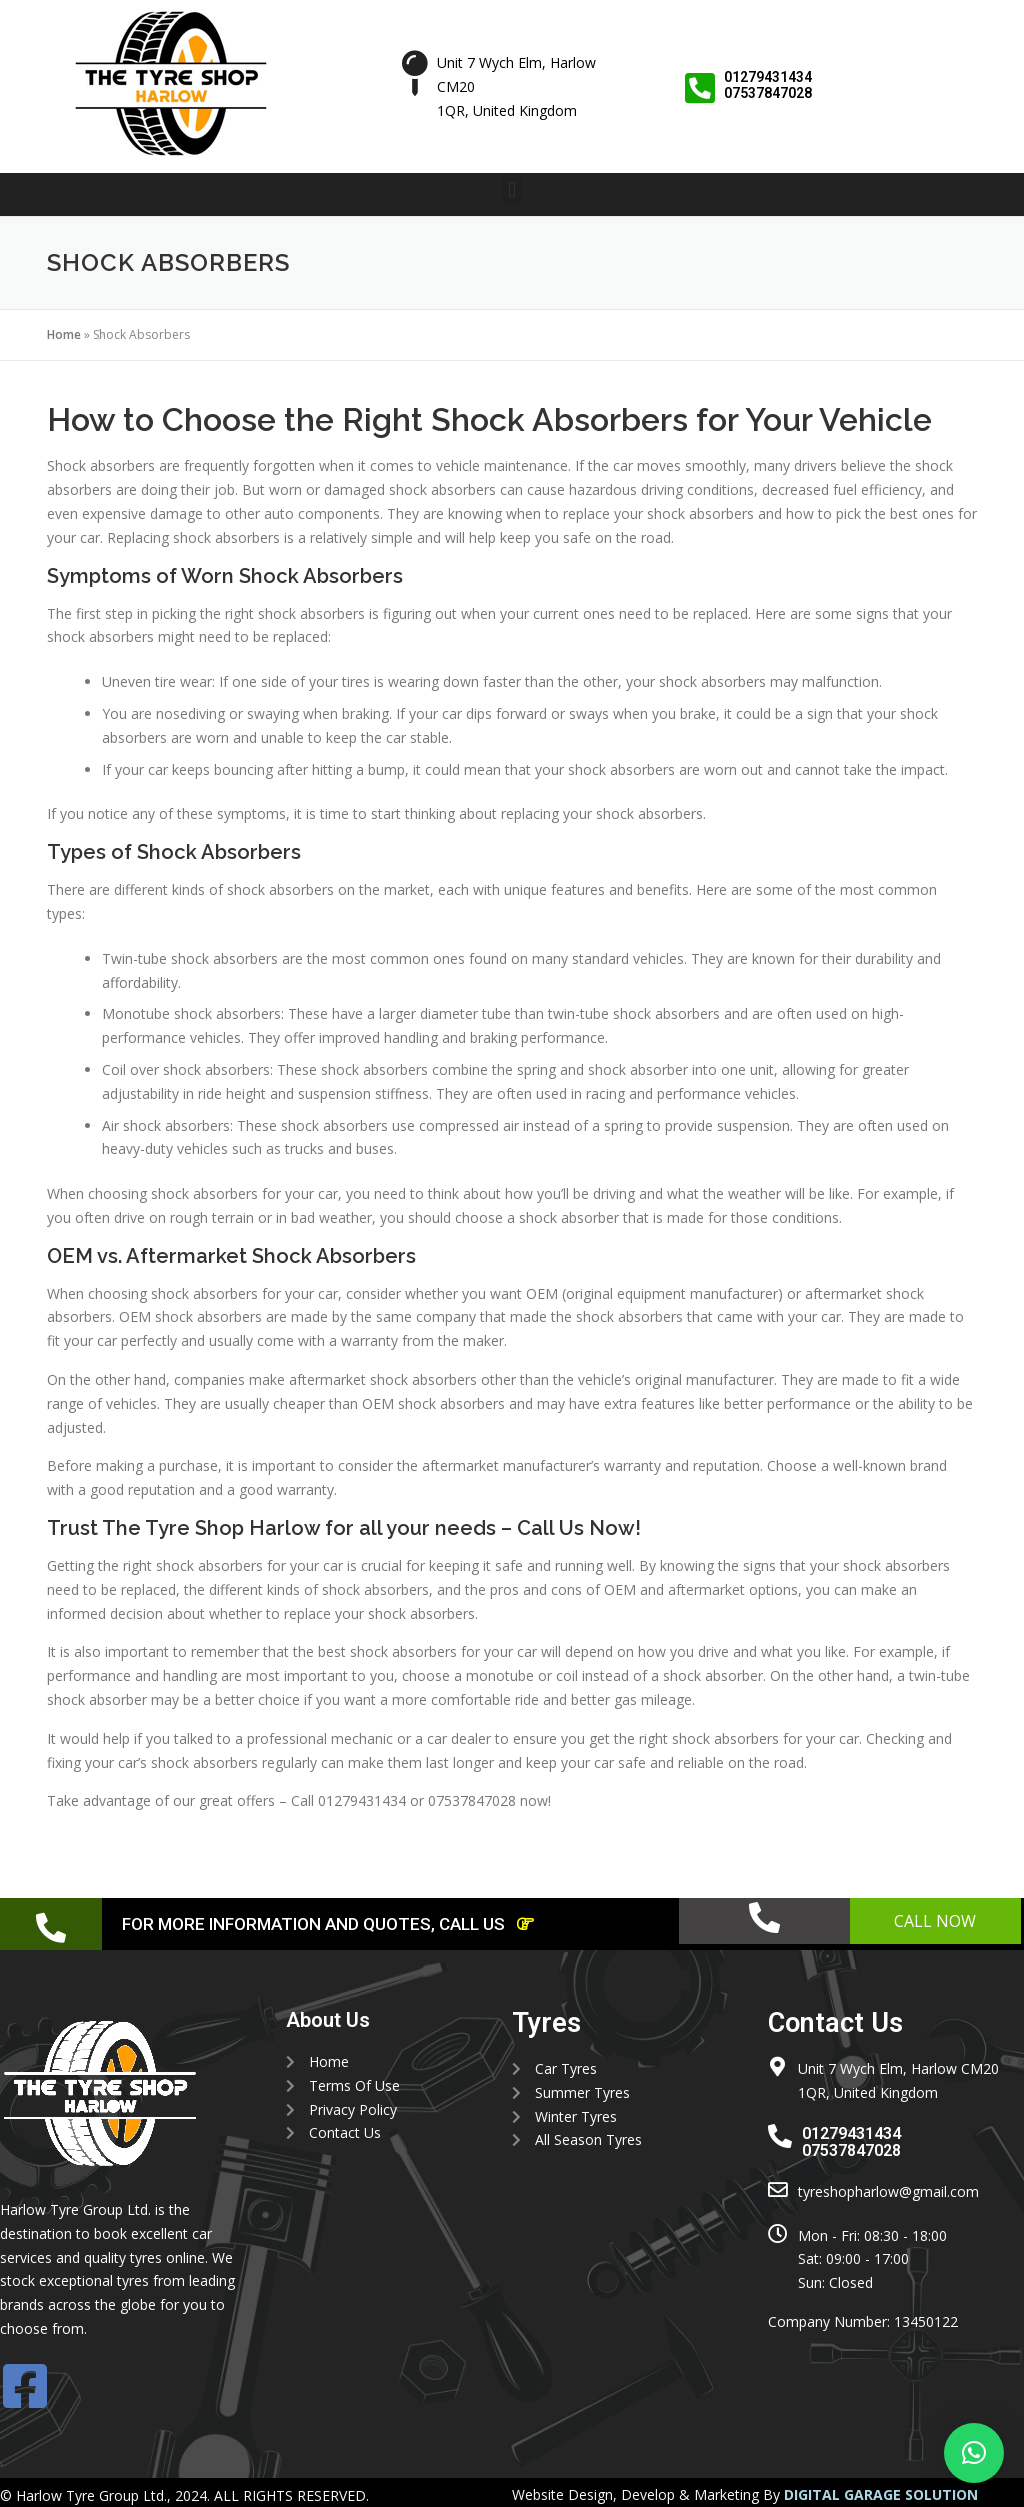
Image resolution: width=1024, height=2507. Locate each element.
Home (64, 334)
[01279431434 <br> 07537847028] (700, 87)
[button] (511, 189)
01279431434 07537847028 (769, 84)
